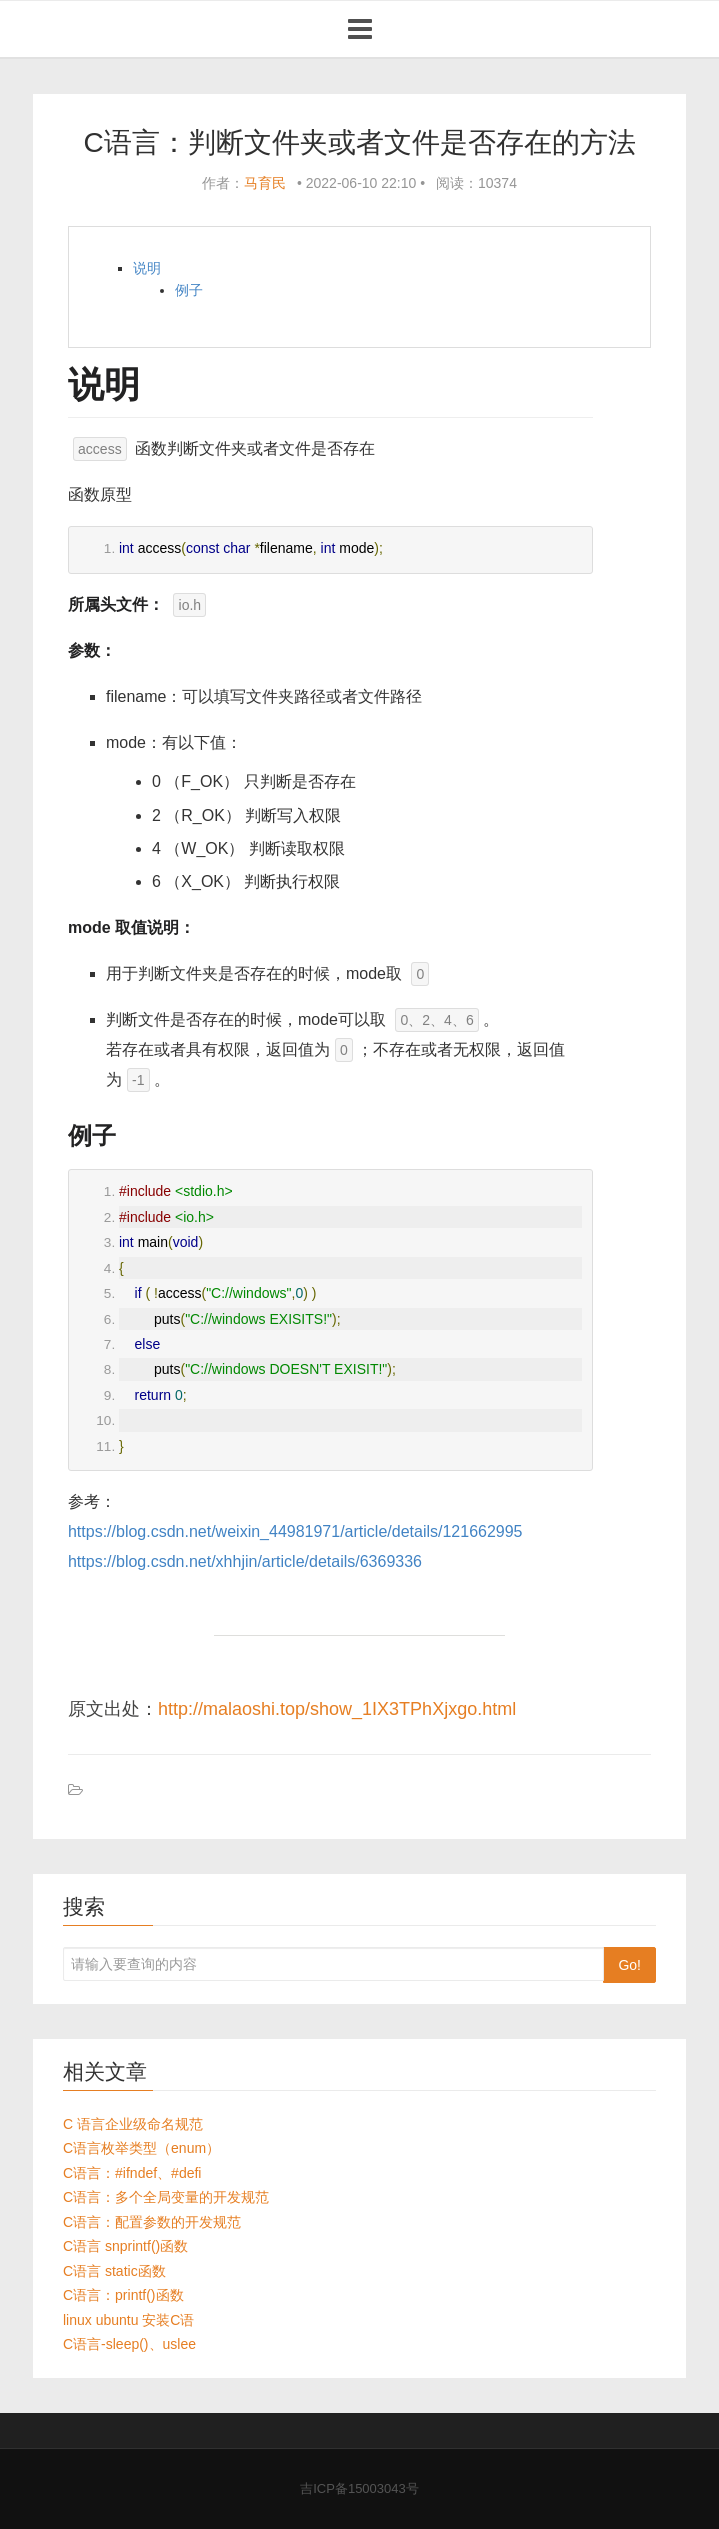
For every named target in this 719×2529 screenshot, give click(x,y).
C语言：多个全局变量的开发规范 (166, 2197)
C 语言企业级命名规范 (133, 2124)
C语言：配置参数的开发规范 (152, 2222)
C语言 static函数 (114, 2271)
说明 (147, 268)
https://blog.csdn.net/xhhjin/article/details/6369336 (245, 1561)
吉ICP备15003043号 (359, 2488)
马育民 (265, 183)
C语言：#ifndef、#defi (132, 2173)
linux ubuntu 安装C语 (129, 2320)
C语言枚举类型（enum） (141, 2148)
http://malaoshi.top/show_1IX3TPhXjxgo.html (337, 1709)
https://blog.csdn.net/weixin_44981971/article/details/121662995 (295, 1531)
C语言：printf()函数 (123, 2295)
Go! (629, 1965)
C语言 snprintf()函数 (125, 2246)
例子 (189, 290)
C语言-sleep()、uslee (129, 2344)
